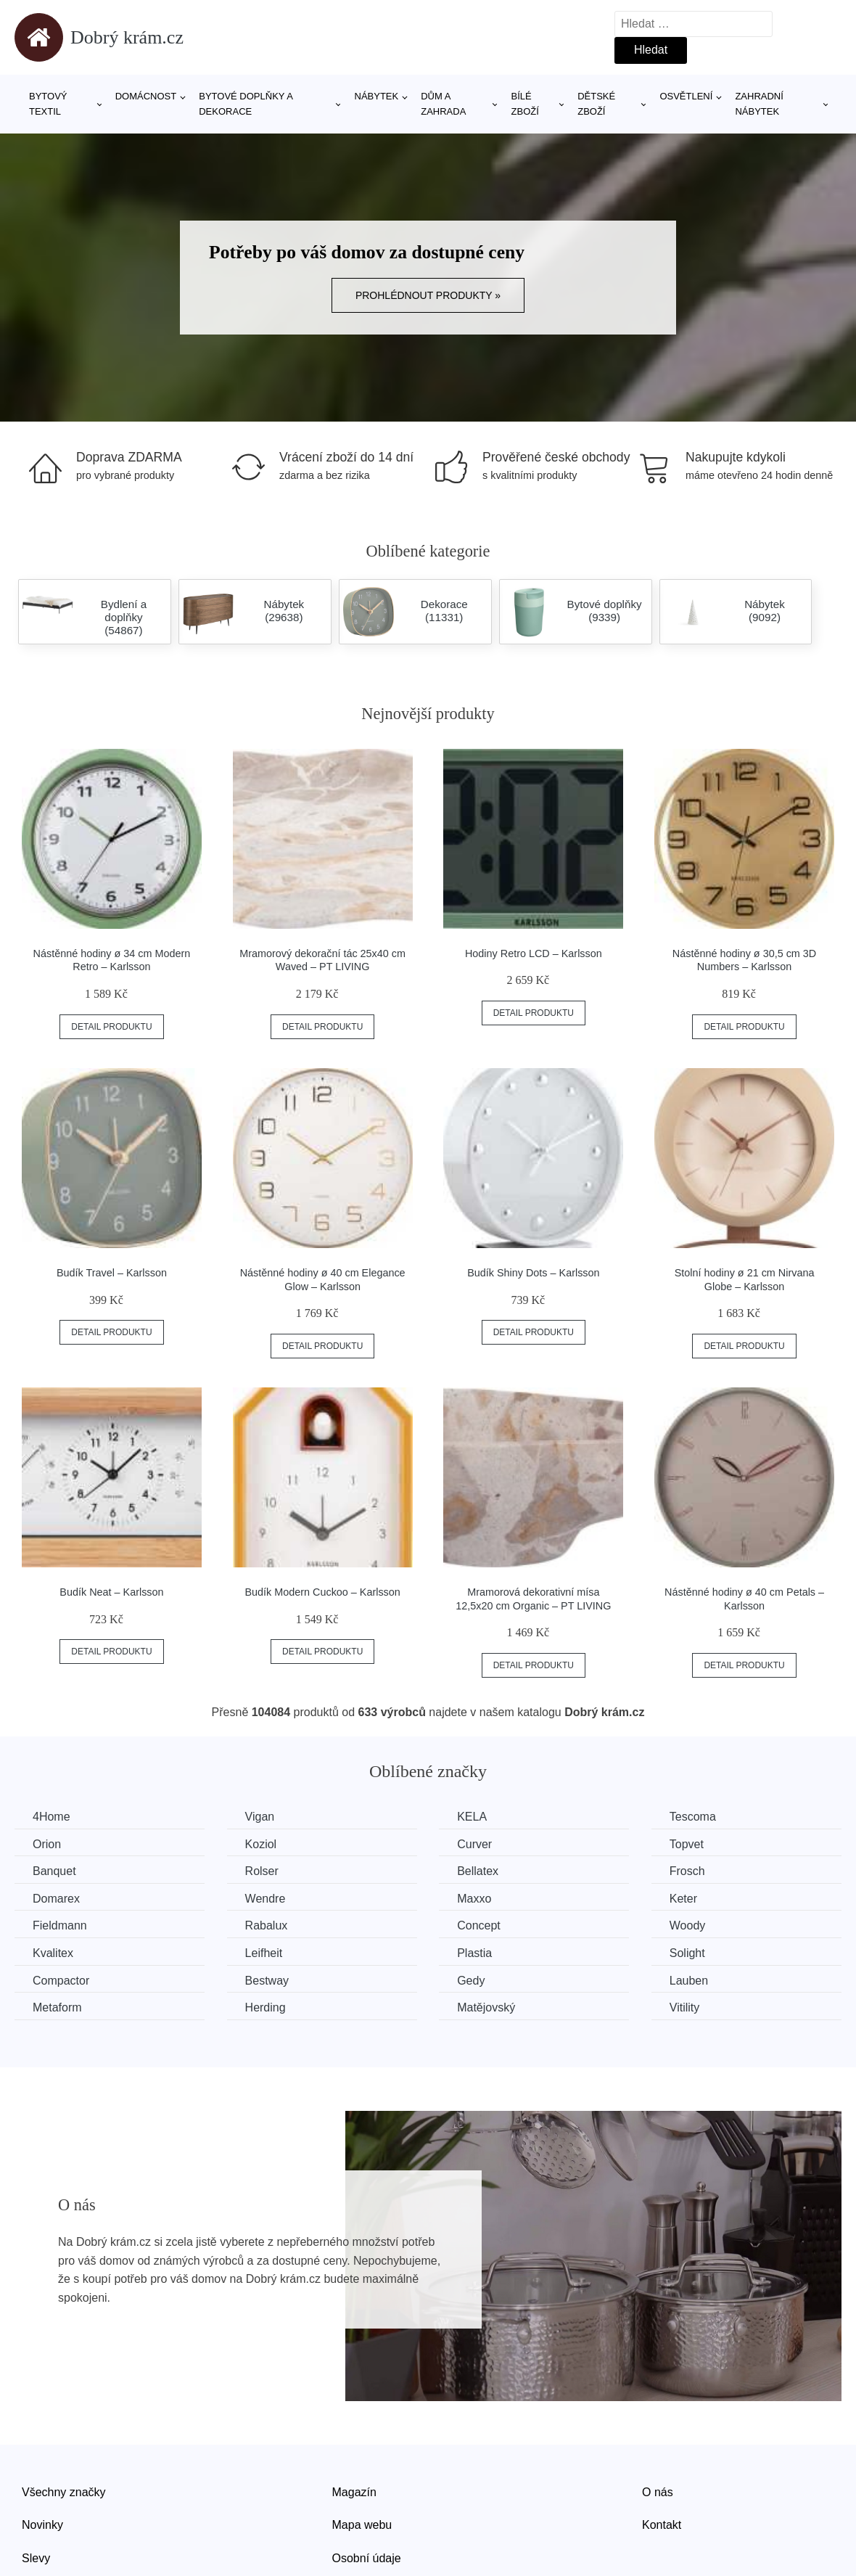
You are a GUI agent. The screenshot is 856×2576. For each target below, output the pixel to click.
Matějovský (486, 2007)
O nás (657, 2492)
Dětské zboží (596, 104)
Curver (474, 1844)
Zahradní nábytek (759, 104)
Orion (47, 1844)
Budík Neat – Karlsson (111, 1592)
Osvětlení (685, 96)
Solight (687, 1953)
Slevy (36, 2558)
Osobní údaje (366, 2558)
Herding (265, 2007)
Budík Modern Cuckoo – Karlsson (322, 1592)
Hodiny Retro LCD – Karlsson (533, 953)
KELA (472, 1816)
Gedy (471, 1980)
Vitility (685, 2007)
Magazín (354, 2492)
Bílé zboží (525, 104)
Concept (479, 1925)
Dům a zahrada (443, 104)
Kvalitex (53, 1953)
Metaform (57, 2007)
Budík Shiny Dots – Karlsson (533, 1273)
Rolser (262, 1871)
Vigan (260, 1816)
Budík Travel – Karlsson (112, 1273)
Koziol (261, 1844)
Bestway (267, 1980)
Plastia (474, 1953)
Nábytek (377, 96)
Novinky (42, 2525)
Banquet (54, 1871)
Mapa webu (362, 2525)
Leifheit (264, 1953)
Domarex (56, 1898)
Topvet (687, 1844)
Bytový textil (48, 104)
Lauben (689, 1980)
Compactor (61, 1980)
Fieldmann (60, 1925)
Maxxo (474, 1898)
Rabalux (266, 1925)
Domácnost (146, 96)
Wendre (265, 1898)
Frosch (687, 1871)
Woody (688, 1925)
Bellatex (477, 1871)
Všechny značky (64, 2492)
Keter (683, 1898)
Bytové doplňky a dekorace (245, 104)
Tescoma (693, 1816)
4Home (51, 1816)
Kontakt (661, 2525)
